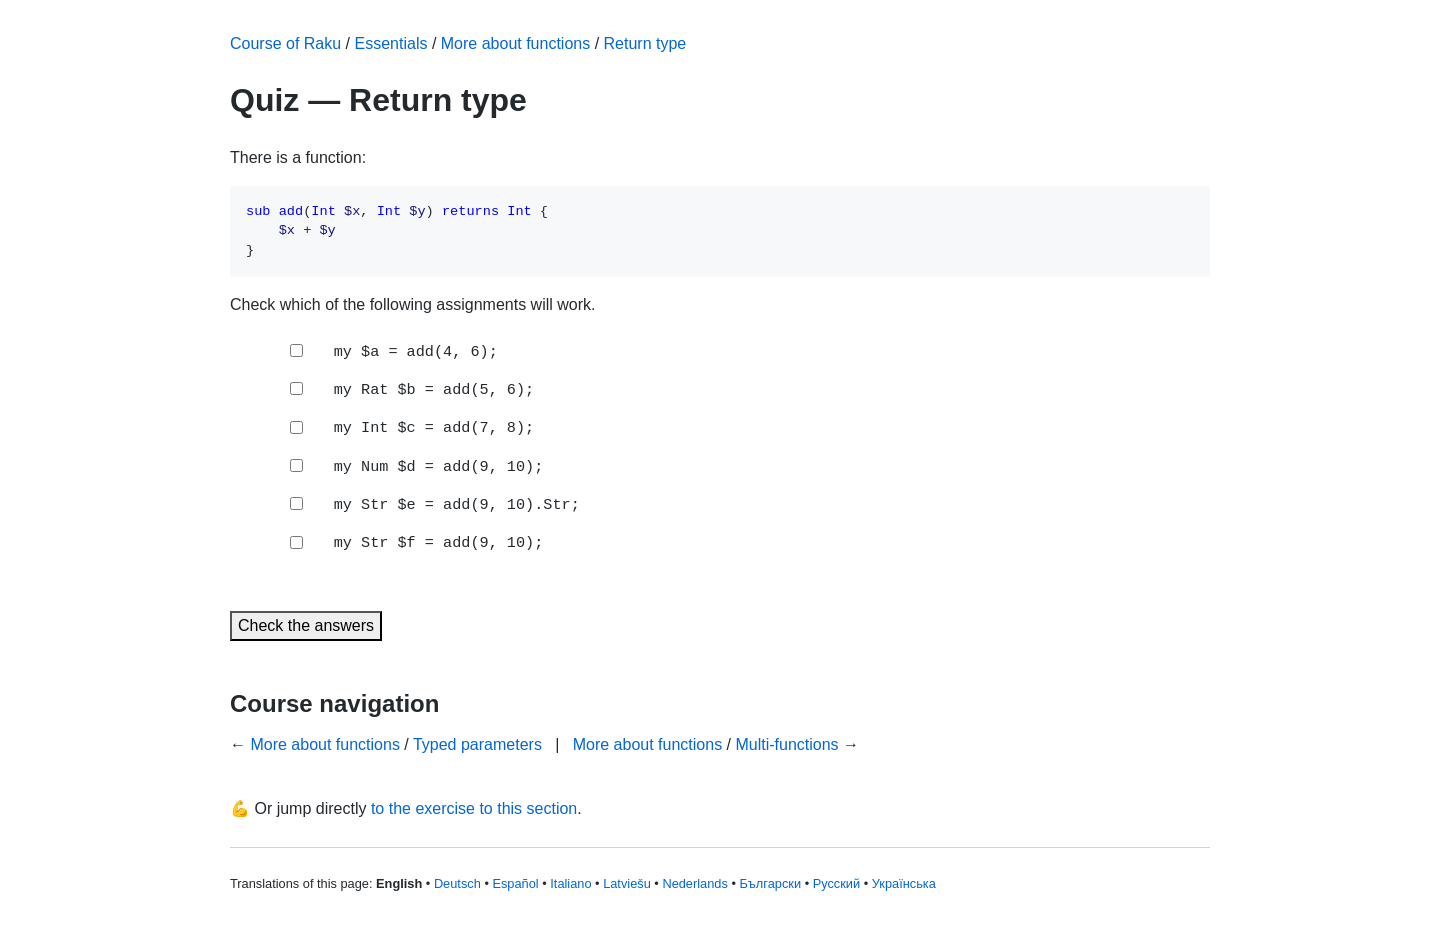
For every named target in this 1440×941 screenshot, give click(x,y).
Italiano (570, 883)
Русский (836, 883)
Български (770, 883)
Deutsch (457, 883)
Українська (904, 883)
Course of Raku (285, 43)
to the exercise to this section (474, 808)
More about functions (515, 43)
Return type (645, 43)
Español (515, 883)
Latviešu (627, 883)
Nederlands (694, 883)
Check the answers (306, 625)
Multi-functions (786, 744)
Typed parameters (477, 744)
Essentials (391, 43)
